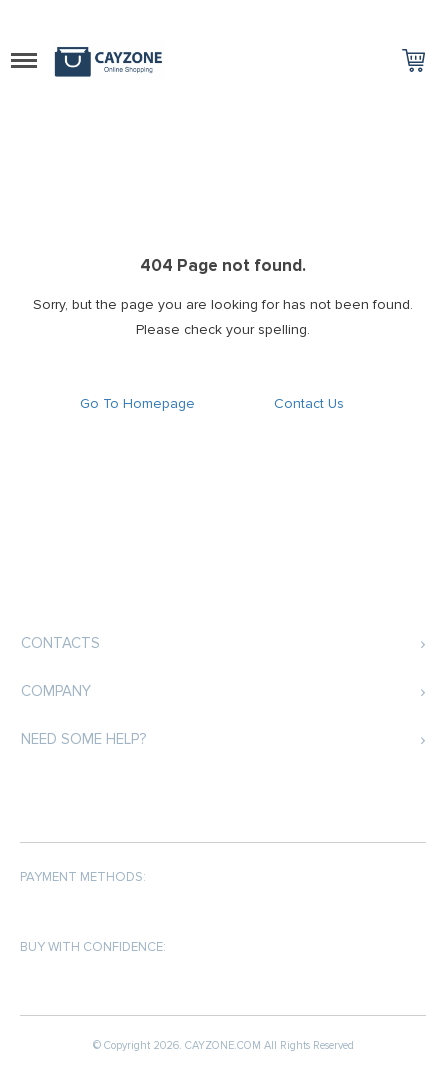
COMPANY (56, 691)
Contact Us (309, 403)
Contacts (60, 643)
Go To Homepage (137, 403)
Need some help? (83, 739)
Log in (381, 16)
